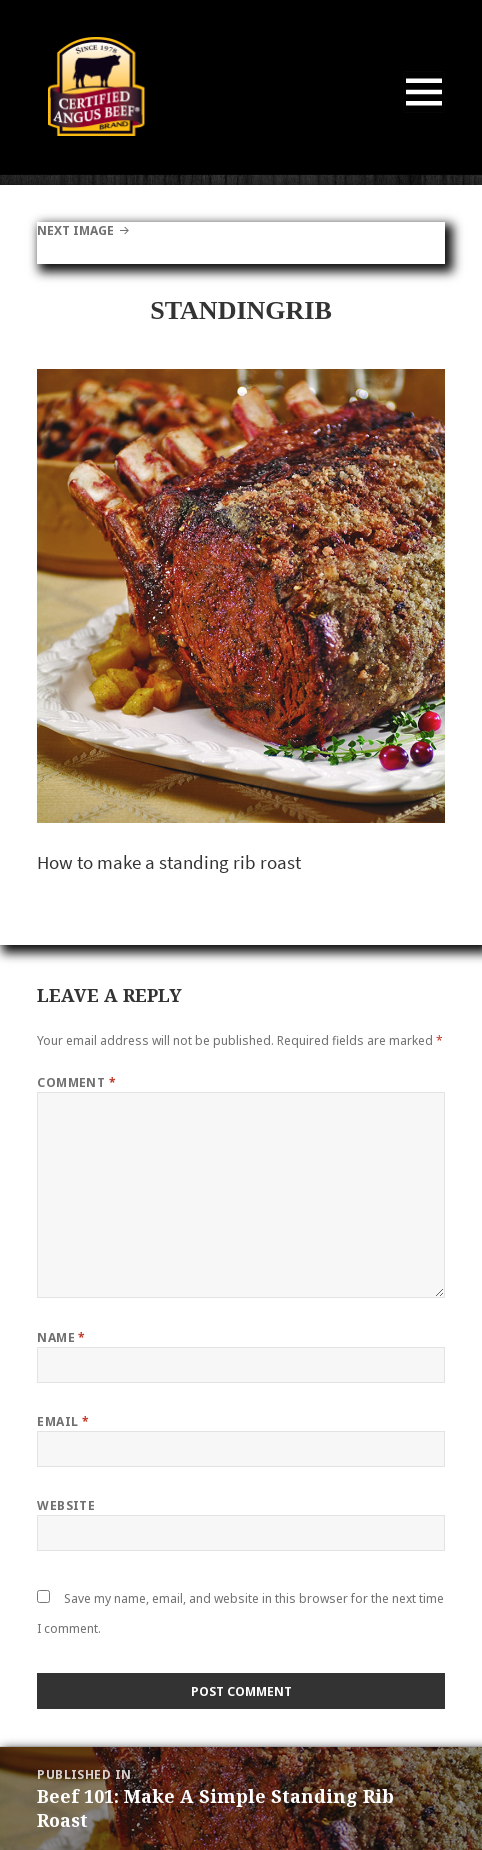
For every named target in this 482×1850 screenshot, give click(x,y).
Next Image (75, 230)
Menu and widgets (424, 112)
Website (66, 1505)
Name (61, 1337)
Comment (76, 1082)
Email (63, 1421)
